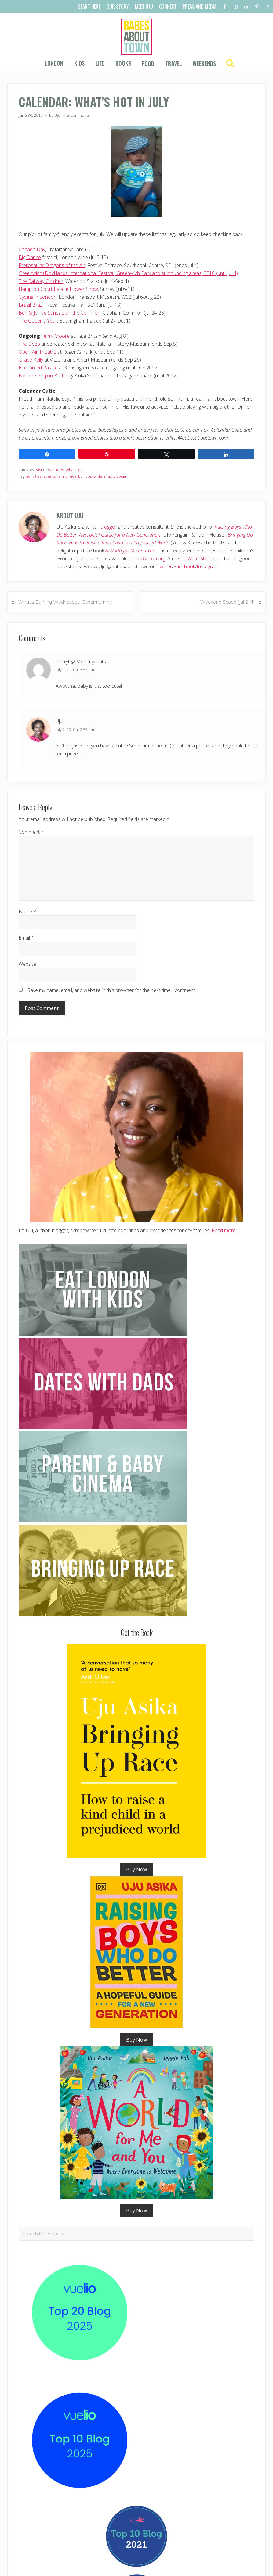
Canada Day (32, 249)
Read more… (225, 1230)
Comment (31, 832)
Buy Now (136, 1869)
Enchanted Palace (38, 367)
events (49, 476)
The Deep (29, 344)
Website (27, 964)
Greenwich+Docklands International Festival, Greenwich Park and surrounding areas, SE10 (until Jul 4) (128, 273)
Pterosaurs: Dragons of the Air (52, 265)
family (62, 476)
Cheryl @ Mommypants (81, 661)
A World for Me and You (130, 550)
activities (34, 476)
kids (72, 476)
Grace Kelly (31, 359)
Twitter (164, 566)
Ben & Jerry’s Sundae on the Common (59, 312)
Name (27, 911)
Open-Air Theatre (37, 351)
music (109, 476)
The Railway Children (41, 281)
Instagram (208, 566)
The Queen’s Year (38, 320)
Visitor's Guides (50, 470)
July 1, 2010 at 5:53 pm (75, 670)
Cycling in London (37, 297)
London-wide (90, 476)
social (122, 476)
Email (26, 937)
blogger (108, 526)
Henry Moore (55, 336)
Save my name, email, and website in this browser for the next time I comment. (111, 990)
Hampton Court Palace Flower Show (58, 289)
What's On (75, 470)
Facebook (184, 566)
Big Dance (30, 257)
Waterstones (201, 558)
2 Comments (78, 115)
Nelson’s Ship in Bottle (43, 375)
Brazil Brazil (31, 304)
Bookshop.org (149, 558)
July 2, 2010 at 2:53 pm (75, 729)
